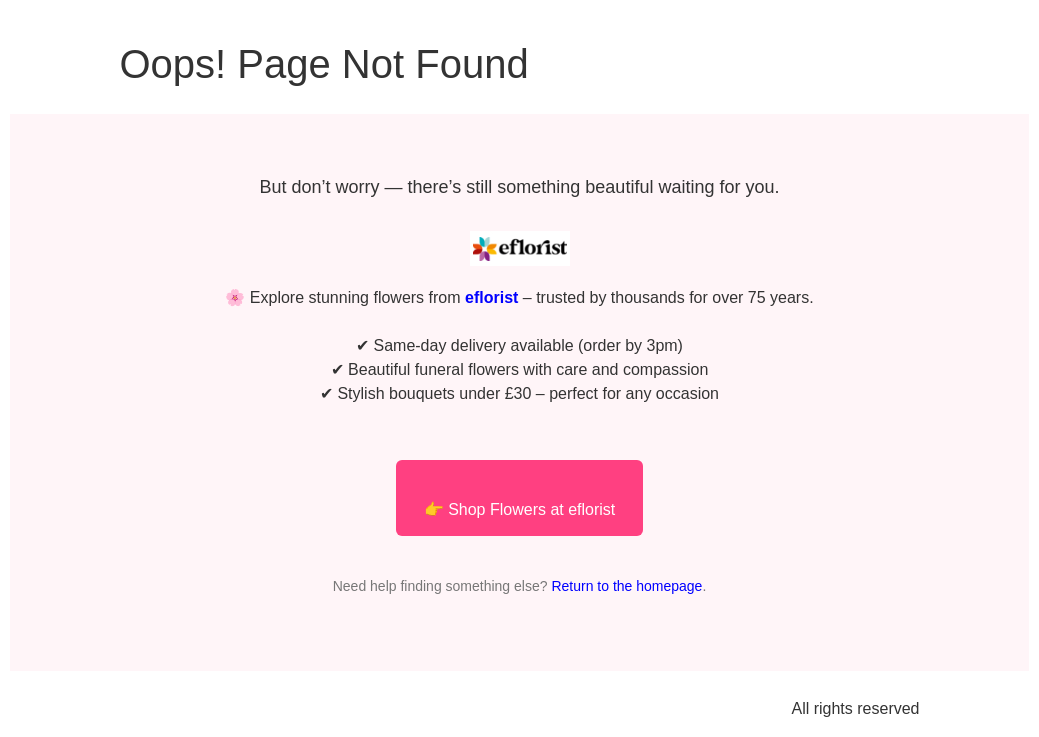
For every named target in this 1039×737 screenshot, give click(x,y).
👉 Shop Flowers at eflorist (520, 509)
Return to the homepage (626, 586)
